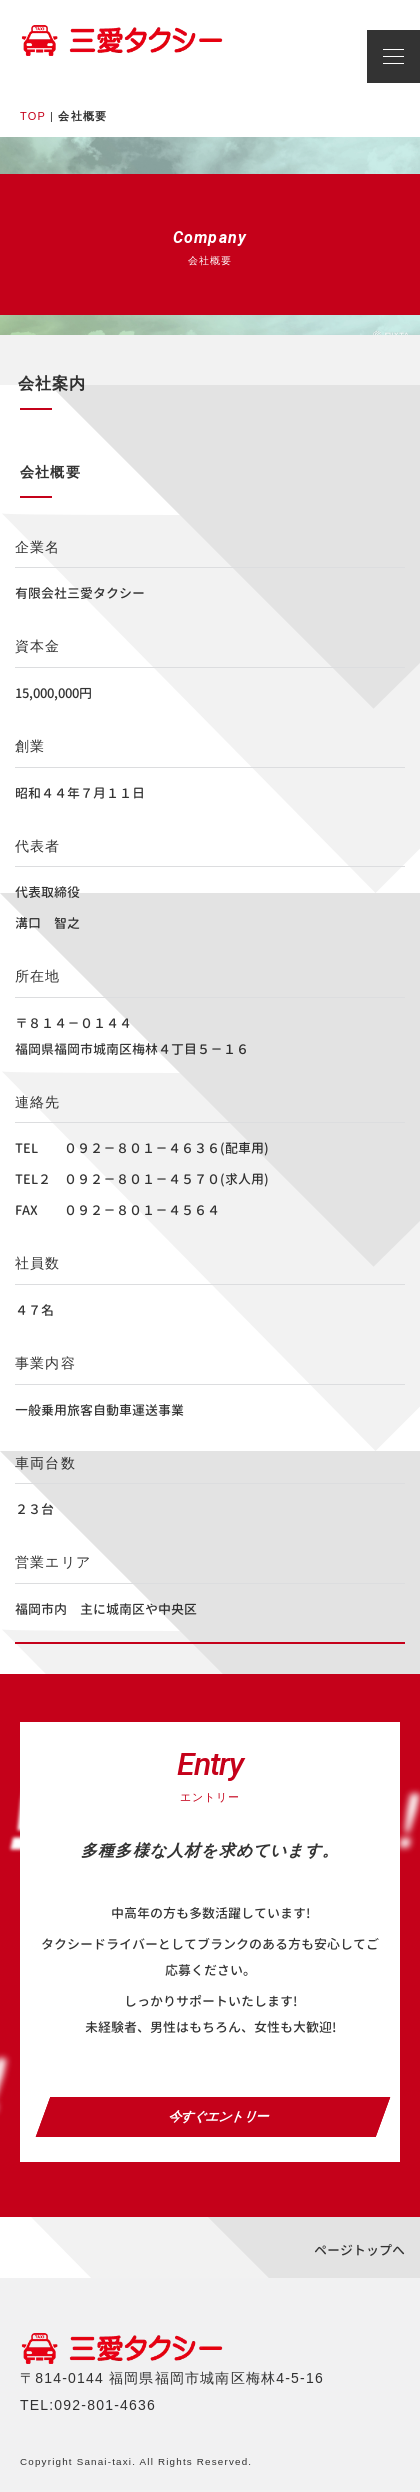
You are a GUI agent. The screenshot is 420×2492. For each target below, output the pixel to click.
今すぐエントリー (213, 2116)
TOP (33, 116)
